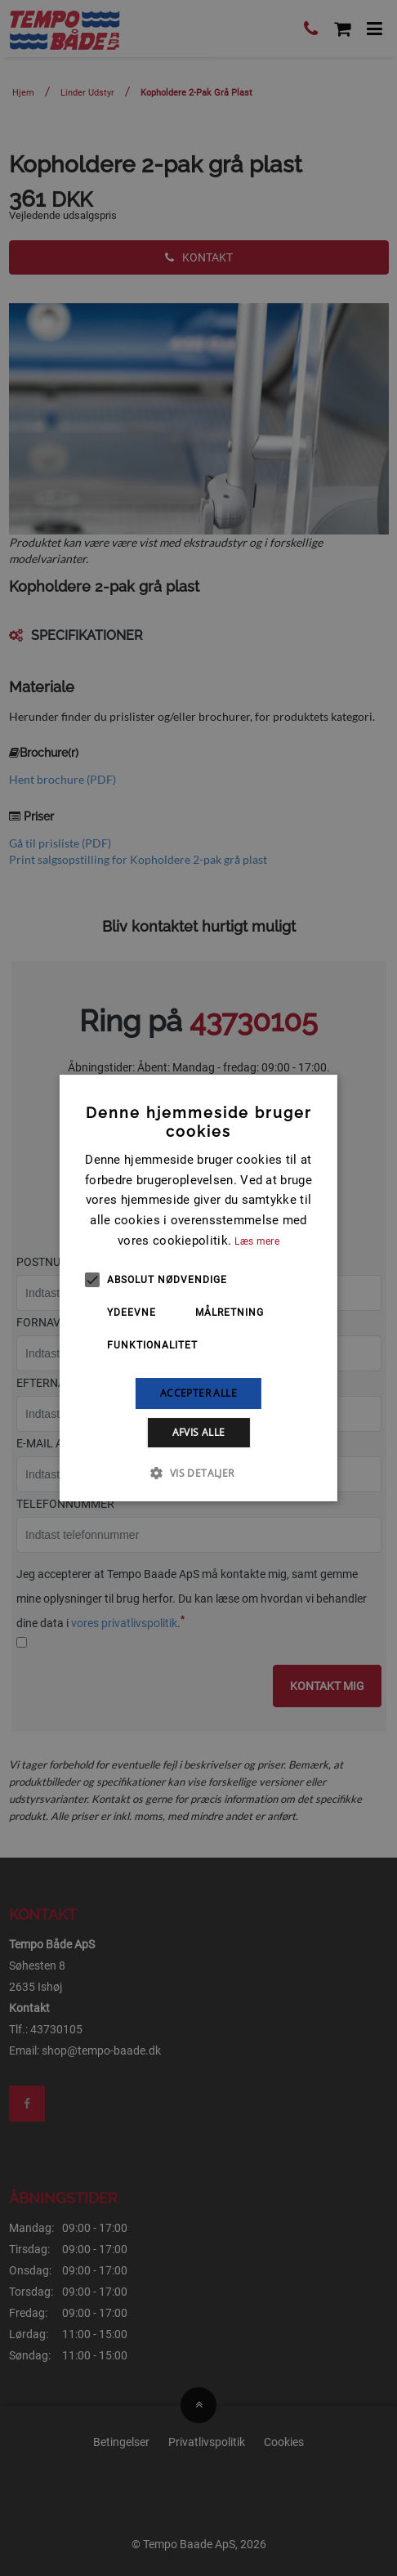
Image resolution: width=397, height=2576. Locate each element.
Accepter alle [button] (198, 1393)
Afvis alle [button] (198, 1432)
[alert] (198, 1288)
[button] (198, 1473)
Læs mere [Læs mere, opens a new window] (256, 1241)
